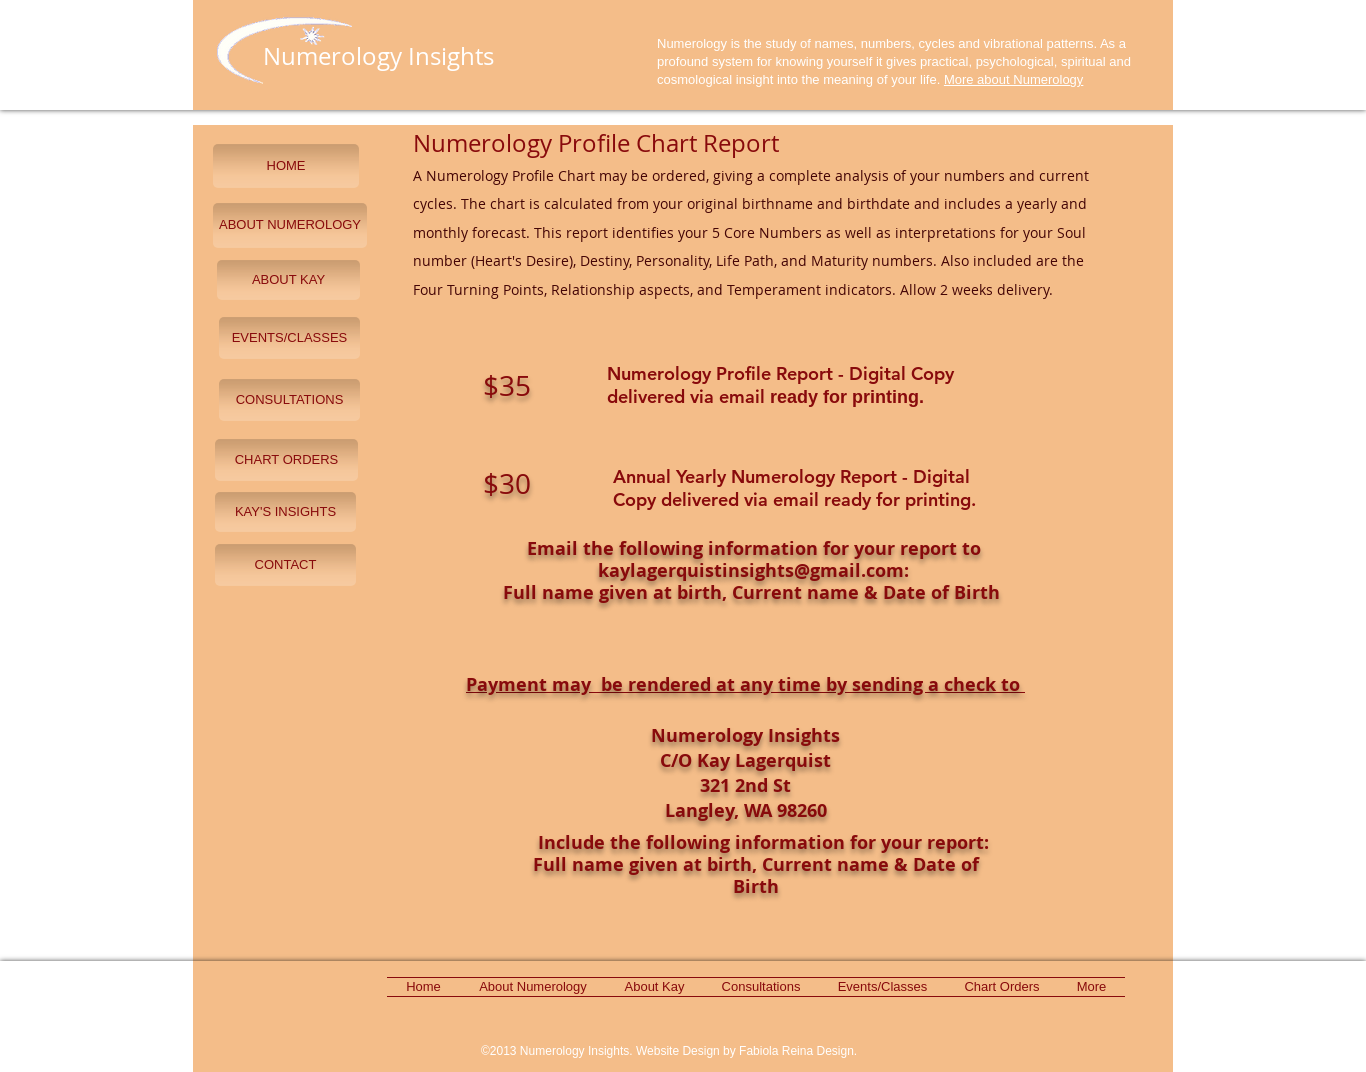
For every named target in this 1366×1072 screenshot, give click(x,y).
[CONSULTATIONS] (289, 400)
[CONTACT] (285, 565)
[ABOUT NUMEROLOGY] (290, 225)
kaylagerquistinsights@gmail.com (751, 570)
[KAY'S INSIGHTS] (285, 512)
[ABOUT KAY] (288, 280)
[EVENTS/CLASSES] (289, 338)
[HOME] (286, 166)
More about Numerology (1013, 79)
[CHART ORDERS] (286, 460)
